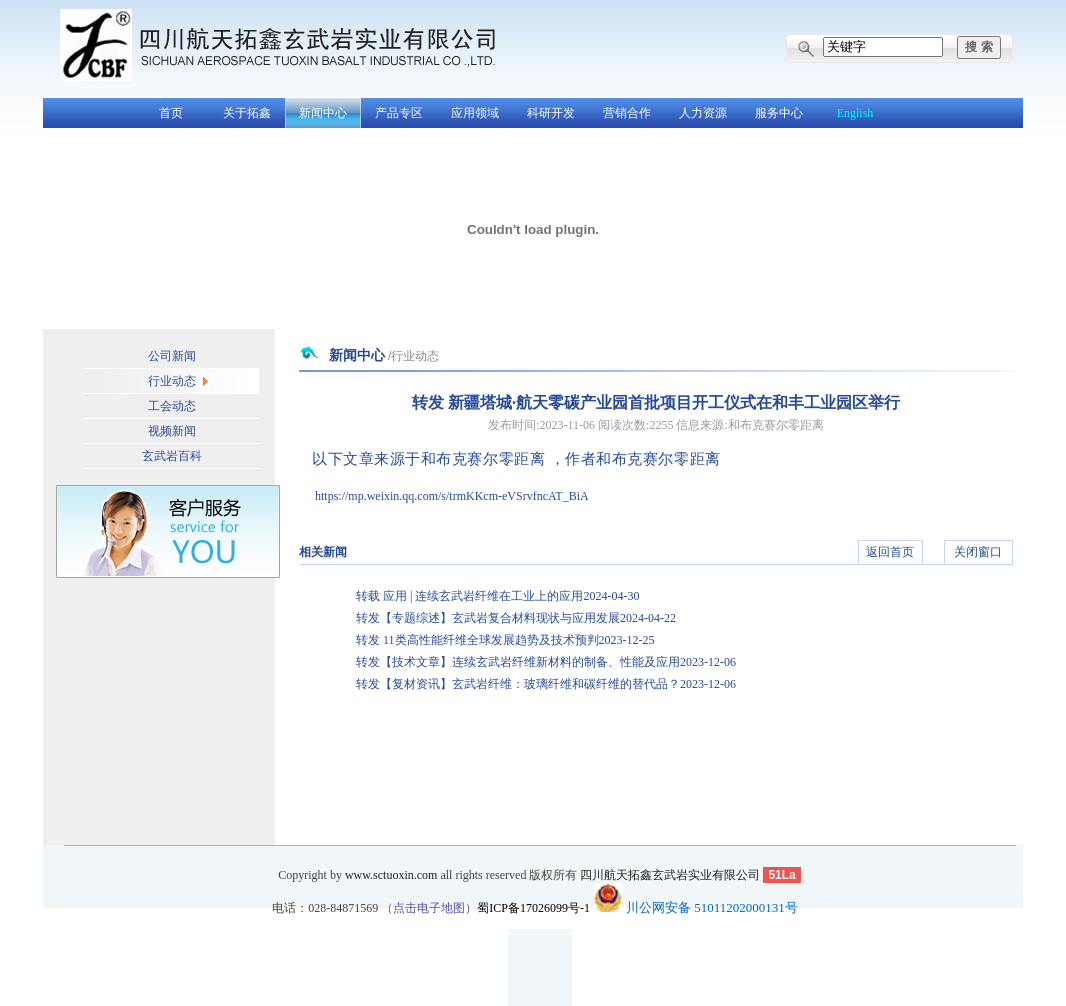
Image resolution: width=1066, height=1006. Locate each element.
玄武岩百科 (172, 456)
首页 (171, 113)
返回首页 (890, 552)
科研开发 (551, 113)
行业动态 (172, 381)
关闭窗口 (978, 552)
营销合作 (627, 113)
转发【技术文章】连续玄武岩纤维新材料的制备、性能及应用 (546, 662)
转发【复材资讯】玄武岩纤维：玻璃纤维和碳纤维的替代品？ (546, 684)
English (855, 113)
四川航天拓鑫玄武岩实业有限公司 (670, 875)
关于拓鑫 (247, 113)
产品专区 (399, 113)
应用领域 (475, 113)
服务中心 (779, 113)
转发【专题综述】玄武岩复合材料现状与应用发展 (516, 618)
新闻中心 (323, 113)
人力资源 (703, 113)
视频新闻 (172, 431)
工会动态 (172, 406)
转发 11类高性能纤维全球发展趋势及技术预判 (505, 640)
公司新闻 (172, 356)
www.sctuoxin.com (391, 875)
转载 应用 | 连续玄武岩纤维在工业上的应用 (497, 596)
